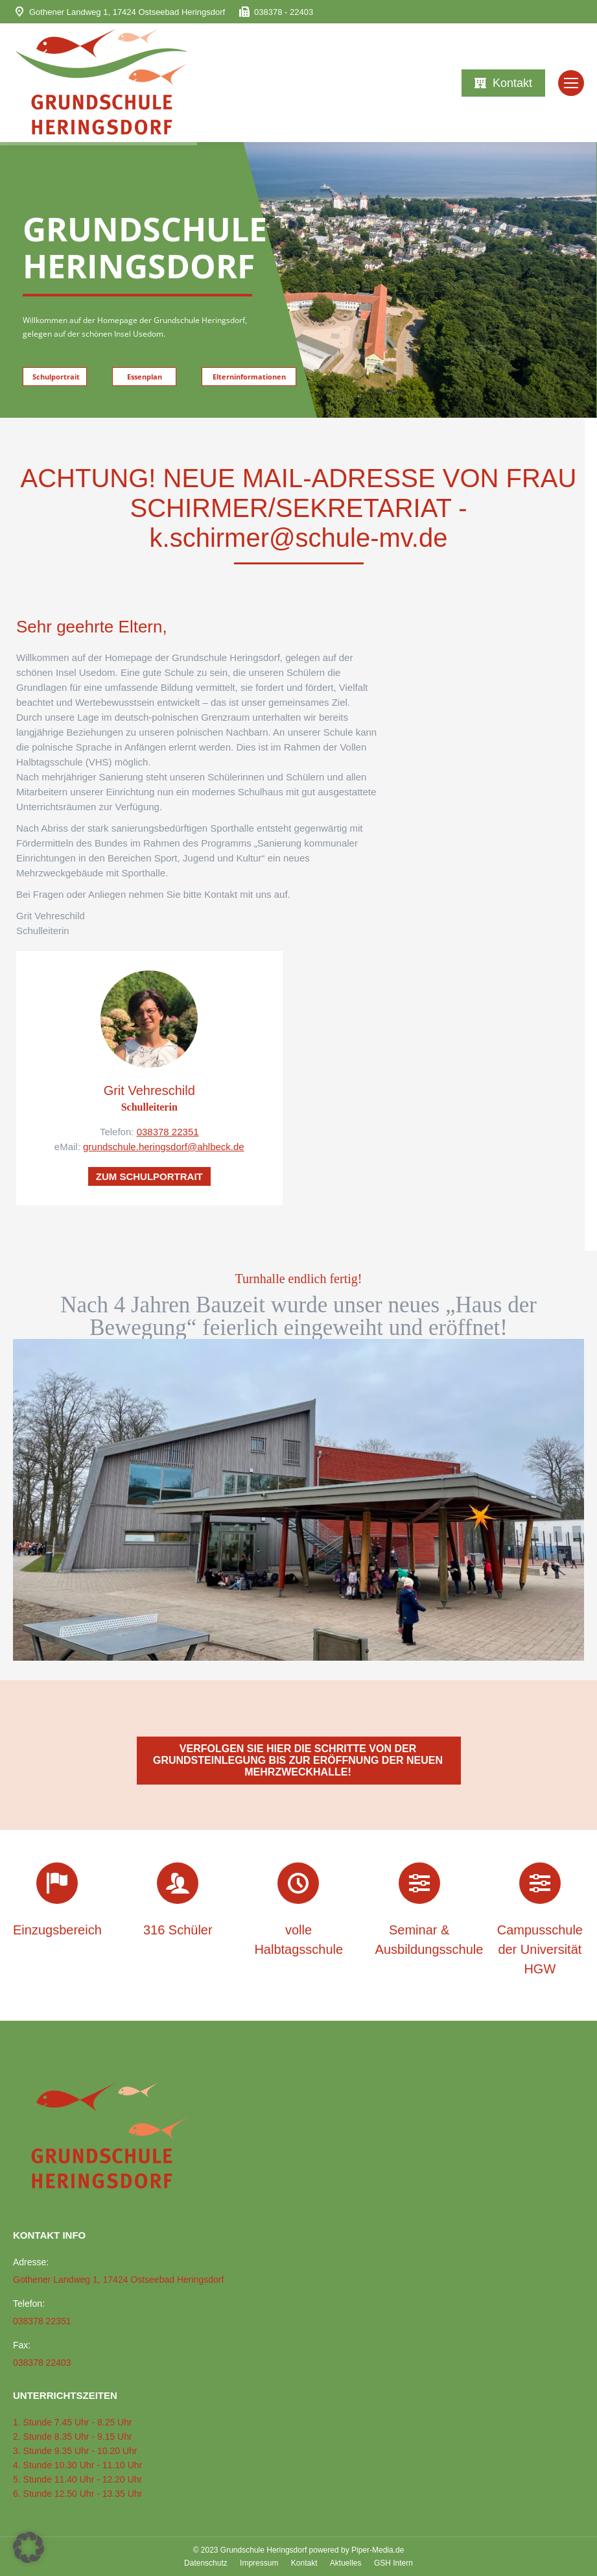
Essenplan (144, 376)
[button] (28, 2547)
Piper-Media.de (377, 2550)
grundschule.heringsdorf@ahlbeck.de (163, 1146)
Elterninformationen (249, 376)
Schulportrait (56, 376)
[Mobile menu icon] (571, 83)
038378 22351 (168, 1131)
